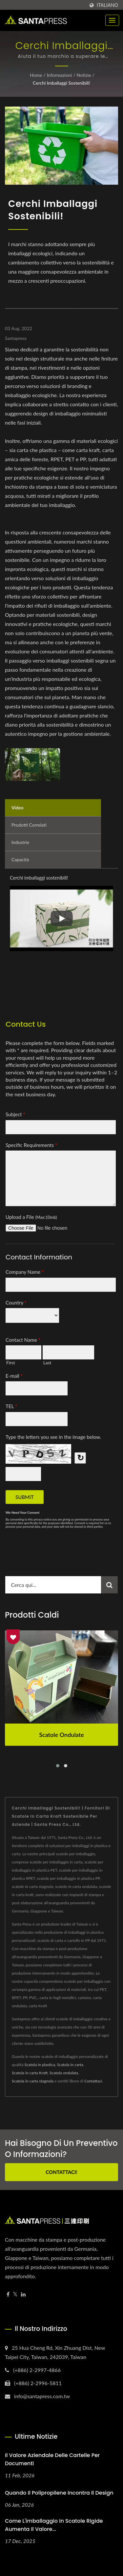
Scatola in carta (70, 2064)
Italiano (107, 5)
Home (36, 75)
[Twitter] (15, 2294)
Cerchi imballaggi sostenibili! (61, 83)
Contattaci (93, 2081)
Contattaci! (61, 2172)
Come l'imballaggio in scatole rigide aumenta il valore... (54, 2525)
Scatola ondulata (64, 2072)
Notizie (84, 75)
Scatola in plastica (39, 2064)
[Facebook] (8, 2294)
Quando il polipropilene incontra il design (59, 2493)
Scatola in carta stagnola (32, 2081)
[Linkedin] (23, 2294)
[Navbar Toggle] (112, 20)
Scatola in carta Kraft (30, 2072)
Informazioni (59, 75)
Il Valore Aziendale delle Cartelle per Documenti (52, 2459)
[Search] (53, 1584)
